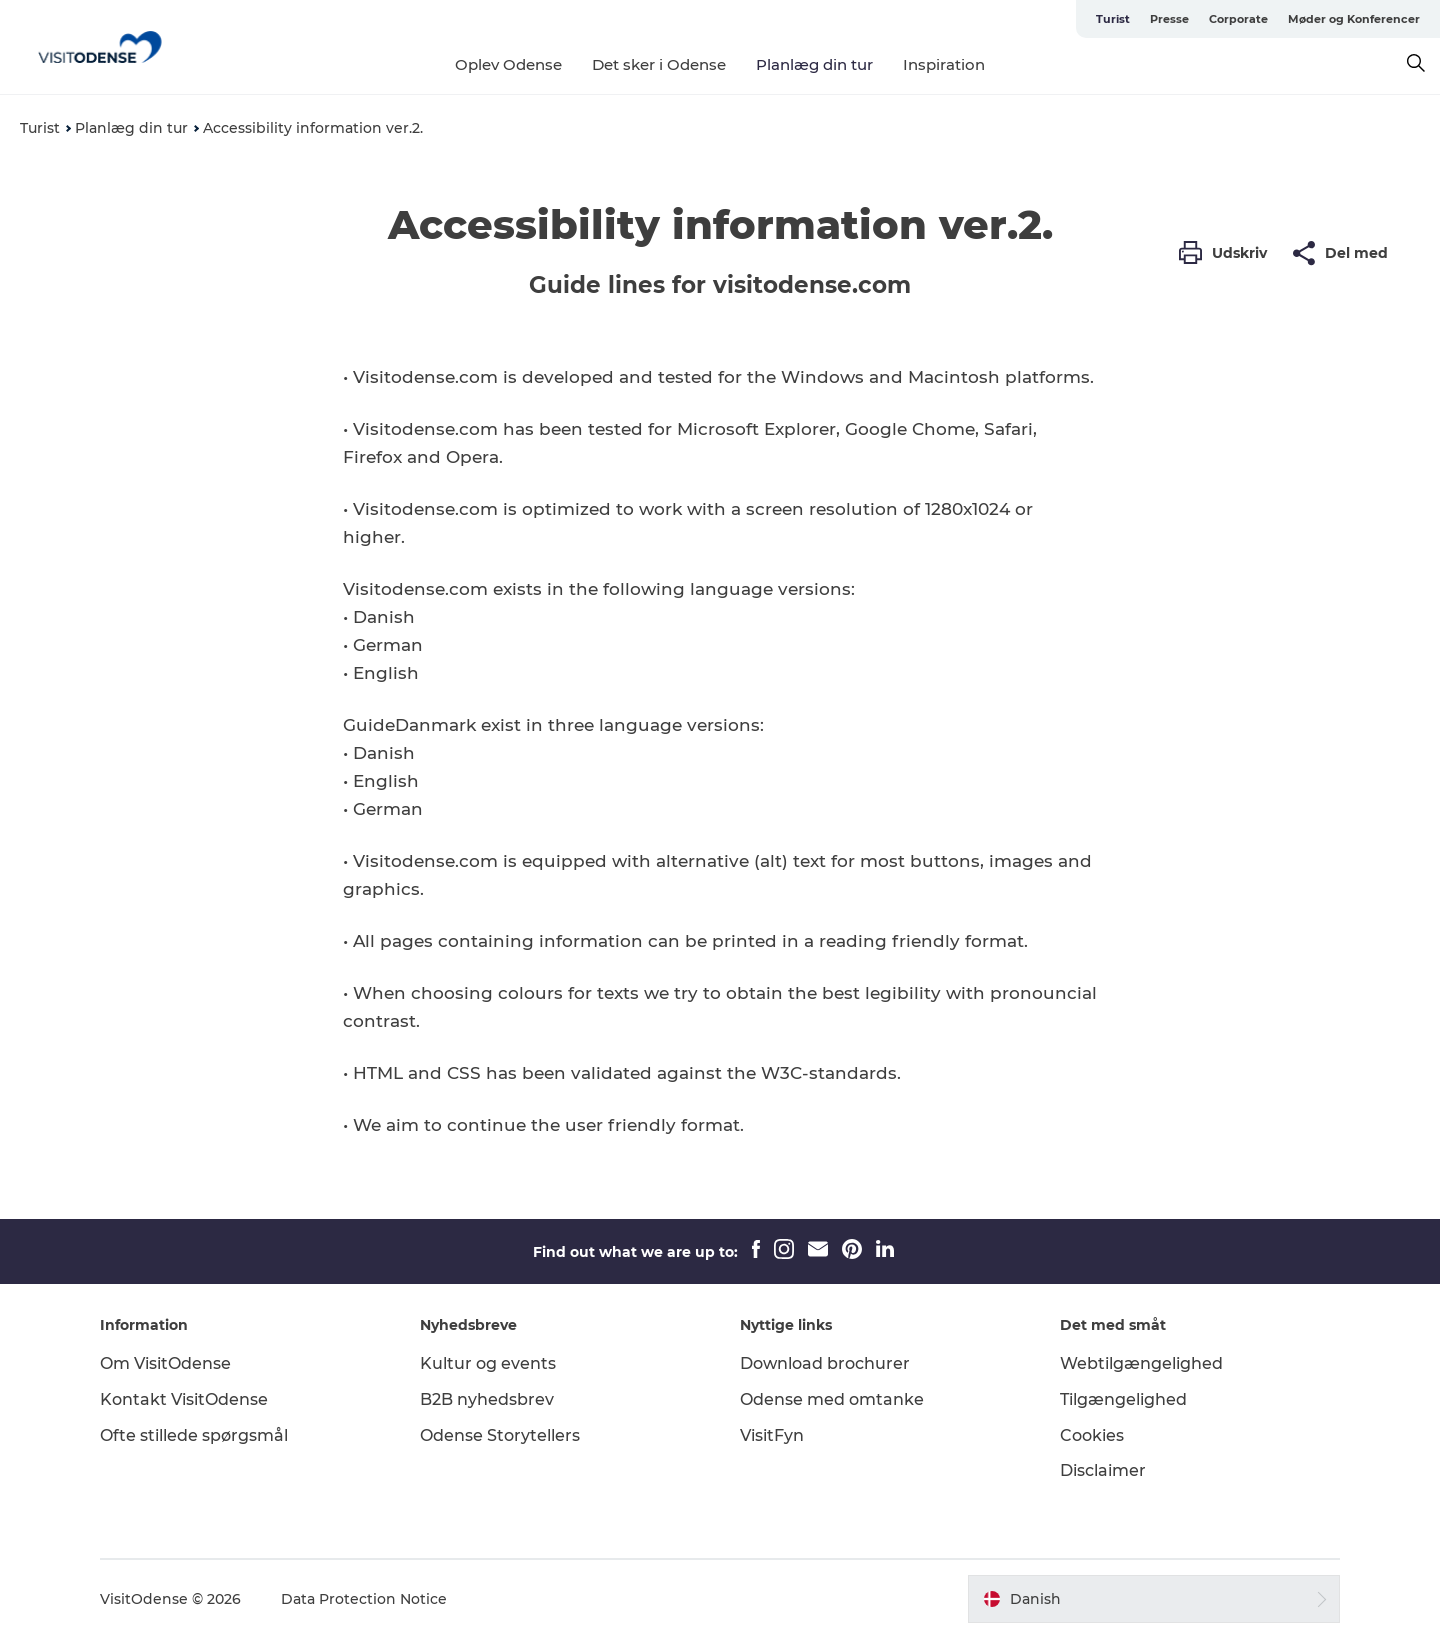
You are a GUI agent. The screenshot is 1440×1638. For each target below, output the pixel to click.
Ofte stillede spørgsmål (194, 1435)
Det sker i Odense (659, 64)
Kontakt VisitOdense (184, 1399)
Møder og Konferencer (1354, 19)
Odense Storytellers (500, 1435)
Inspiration (944, 64)
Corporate (1238, 19)
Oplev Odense (508, 64)
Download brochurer (825, 1363)
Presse (1169, 19)
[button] (1228, 253)
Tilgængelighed (1123, 1399)
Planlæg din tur (814, 64)
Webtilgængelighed (1141, 1363)
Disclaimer (1103, 1470)
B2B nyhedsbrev (487, 1399)
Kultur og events (488, 1363)
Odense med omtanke (832, 1399)
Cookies (1092, 1435)
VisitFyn (772, 1435)
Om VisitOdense (165, 1363)
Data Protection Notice (364, 1599)
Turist (1113, 19)
